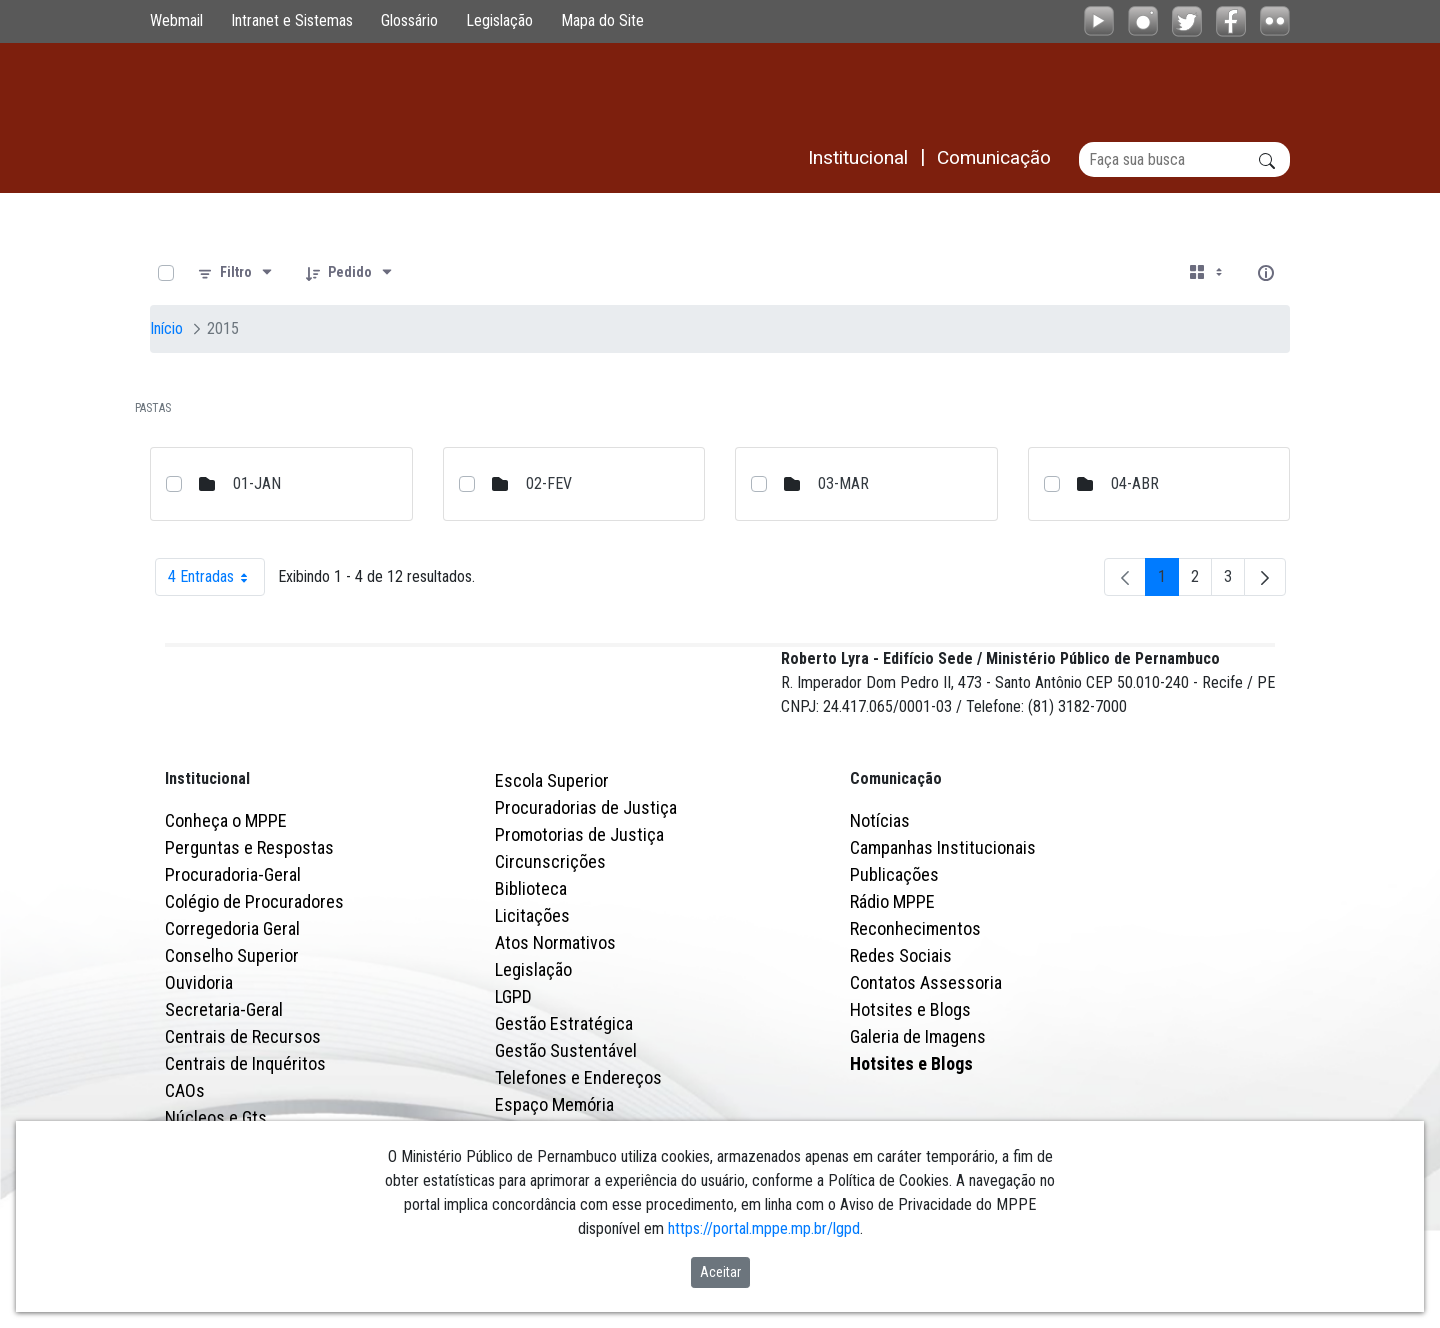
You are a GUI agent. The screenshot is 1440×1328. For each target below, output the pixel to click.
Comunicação (896, 865)
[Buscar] (1184, 159)
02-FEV (549, 483)
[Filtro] (236, 273)
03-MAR (843, 483)
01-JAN (257, 483)
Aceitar (720, 1272)
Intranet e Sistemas (292, 20)
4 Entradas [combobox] (216, 577)
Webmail (176, 20)
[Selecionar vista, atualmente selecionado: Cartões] (1208, 273)
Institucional (207, 865)
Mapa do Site (602, 20)
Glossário (409, 20)
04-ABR (1135, 483)
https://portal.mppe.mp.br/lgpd (764, 1228)
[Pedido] (350, 273)
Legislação (499, 20)
